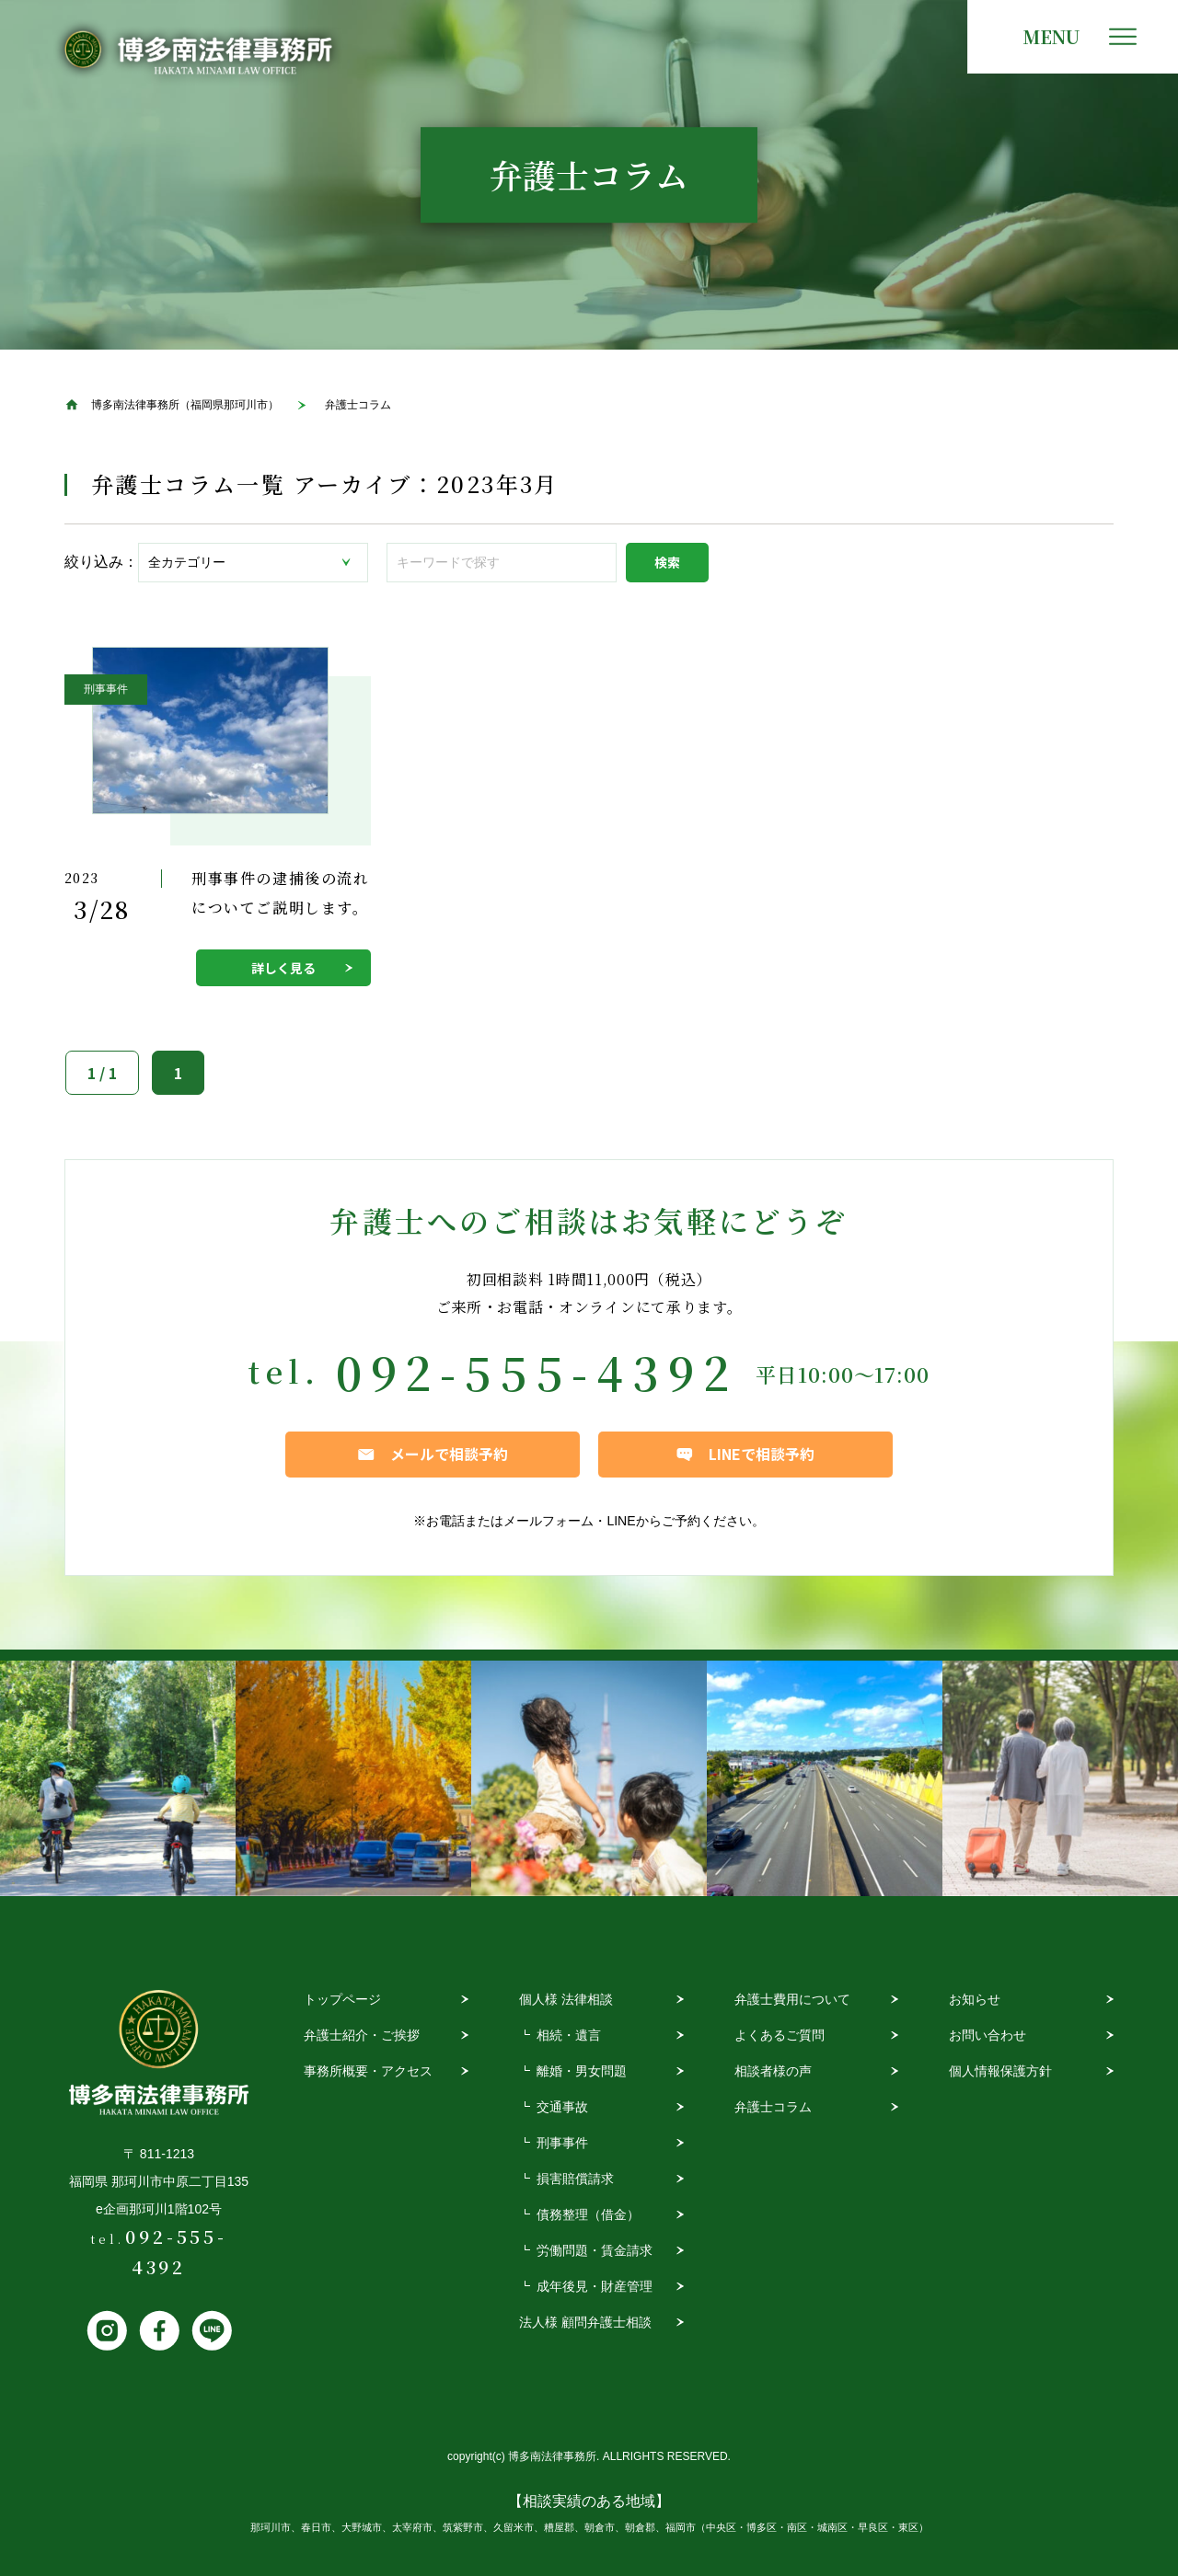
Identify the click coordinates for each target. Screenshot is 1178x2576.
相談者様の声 (773, 2071)
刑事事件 (562, 2142)
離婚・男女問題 (582, 2071)
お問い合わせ (987, 2035)
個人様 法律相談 (566, 1999)
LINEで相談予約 (761, 1454)
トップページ (342, 1999)
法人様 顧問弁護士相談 (585, 2322)
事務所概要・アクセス (368, 2071)
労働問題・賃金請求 (595, 2250)
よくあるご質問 (779, 2035)
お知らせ (974, 1999)
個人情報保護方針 (1000, 2071)
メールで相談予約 (449, 1454)
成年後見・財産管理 (595, 2286)
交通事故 (562, 2106)
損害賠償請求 (575, 2178)
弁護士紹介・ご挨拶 (362, 2035)
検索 (667, 562)
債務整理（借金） (588, 2214)
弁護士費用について (792, 1999)
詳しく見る (283, 968)
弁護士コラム (773, 2106)
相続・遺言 (569, 2035)
